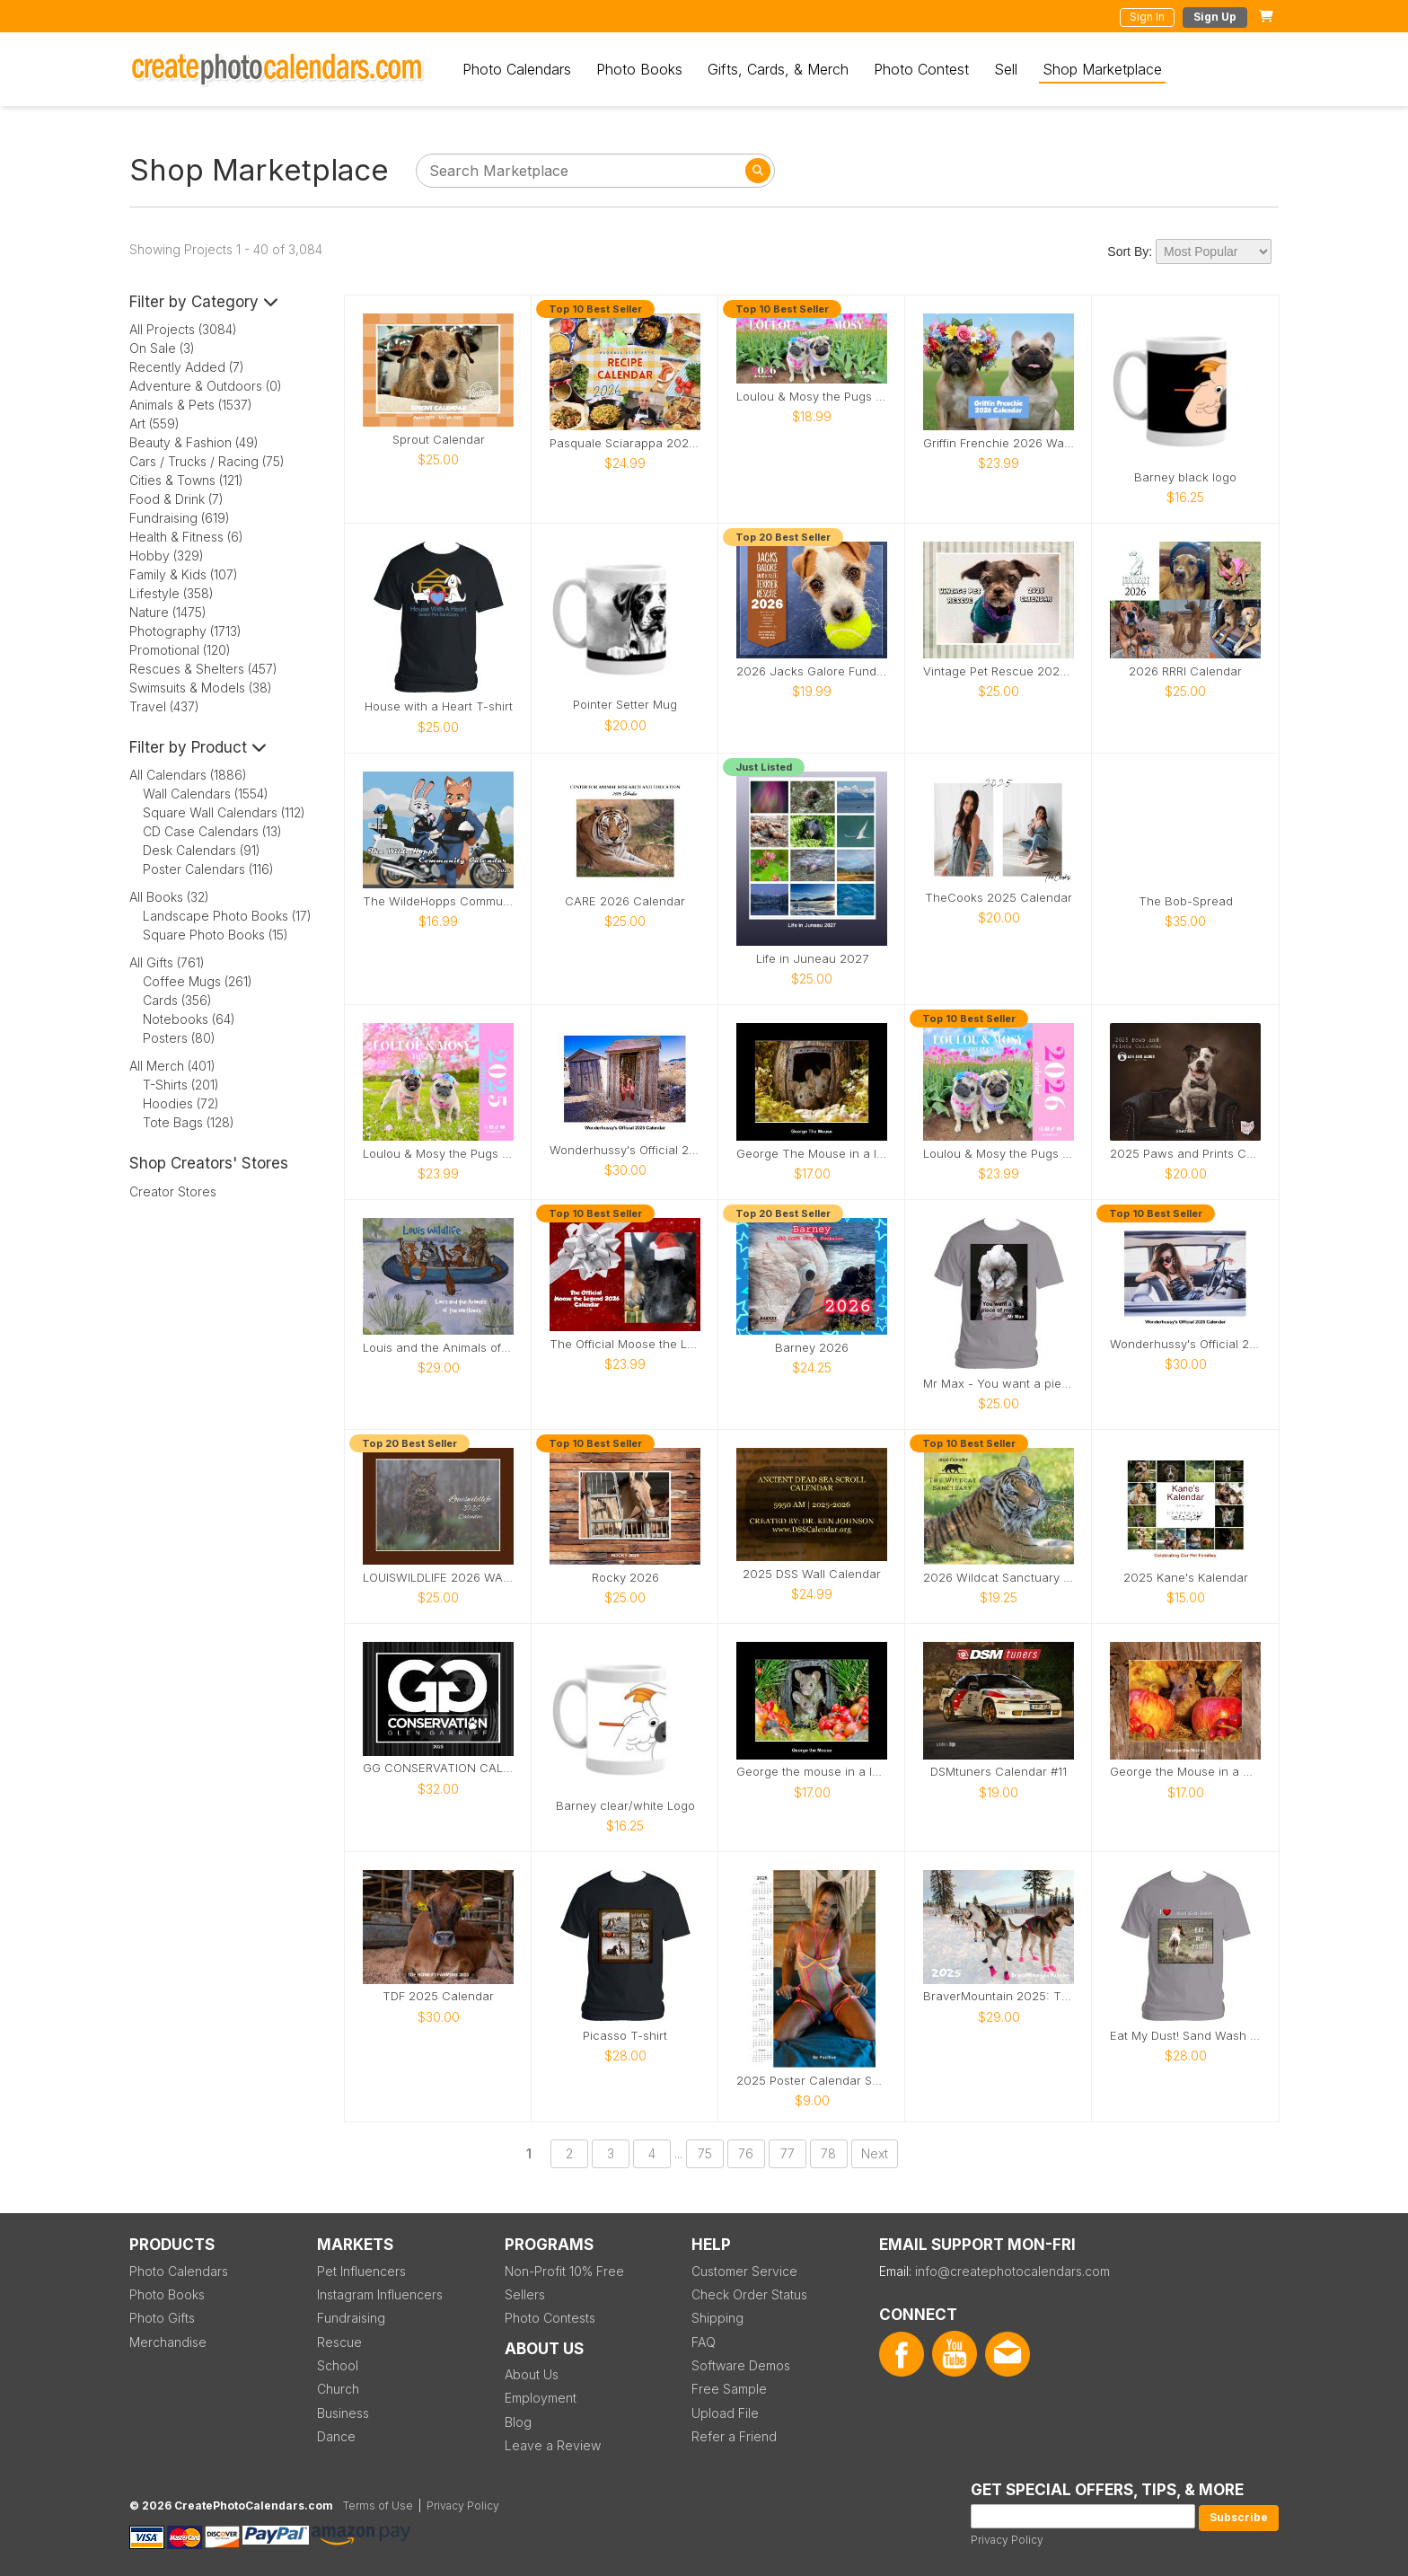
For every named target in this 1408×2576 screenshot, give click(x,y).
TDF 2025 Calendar (438, 1996)
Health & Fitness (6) (186, 536)
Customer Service (744, 2271)
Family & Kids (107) (183, 574)
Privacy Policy (1007, 2539)
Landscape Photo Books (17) (227, 915)
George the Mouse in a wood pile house (1185, 1771)
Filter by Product (198, 747)
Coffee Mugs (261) (197, 981)
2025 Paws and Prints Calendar (1185, 1153)
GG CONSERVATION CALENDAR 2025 (438, 1768)
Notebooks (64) (189, 1019)
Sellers (525, 2294)
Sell (1005, 69)
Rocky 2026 (625, 1577)
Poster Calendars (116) (208, 869)
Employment (540, 2397)
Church (338, 2388)
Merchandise (168, 2342)
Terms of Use (378, 2505)
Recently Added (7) (186, 367)
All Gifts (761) (167, 962)
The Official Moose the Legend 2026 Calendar (625, 1344)
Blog (518, 2422)
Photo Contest (921, 69)
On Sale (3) (162, 348)
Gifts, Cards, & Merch (778, 69)
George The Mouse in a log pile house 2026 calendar (811, 1153)
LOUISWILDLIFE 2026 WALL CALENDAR (438, 1577)
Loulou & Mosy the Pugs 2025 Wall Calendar (438, 1153)
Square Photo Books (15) (215, 934)
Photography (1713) (185, 631)
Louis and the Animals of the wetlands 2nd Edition (438, 1347)
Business (343, 2413)
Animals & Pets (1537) (190, 404)
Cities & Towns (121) (186, 480)
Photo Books (639, 69)
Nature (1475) (168, 612)
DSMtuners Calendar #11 (998, 1771)
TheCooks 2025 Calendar (998, 897)
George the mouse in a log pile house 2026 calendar (811, 1771)
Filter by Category (203, 302)
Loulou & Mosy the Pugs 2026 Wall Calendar (998, 1153)
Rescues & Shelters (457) (203, 668)
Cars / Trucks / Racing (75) (207, 461)
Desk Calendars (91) (201, 850)
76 (745, 2153)
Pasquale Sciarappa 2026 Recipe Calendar (625, 443)
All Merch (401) (172, 1065)
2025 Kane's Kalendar (1185, 1577)
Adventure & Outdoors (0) (205, 385)
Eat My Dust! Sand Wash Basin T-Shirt (1185, 2035)
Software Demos (740, 2365)
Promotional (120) (180, 649)
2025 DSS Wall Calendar (812, 1574)
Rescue (339, 2342)
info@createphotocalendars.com (1012, 2271)
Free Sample (729, 2388)
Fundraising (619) (179, 517)
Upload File (725, 2413)
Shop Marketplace (1102, 69)
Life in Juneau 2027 (812, 959)
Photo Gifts (162, 2317)
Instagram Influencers (380, 2294)
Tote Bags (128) (188, 1122)
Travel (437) (164, 706)
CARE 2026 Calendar (625, 901)
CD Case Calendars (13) (212, 831)
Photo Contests (550, 2317)
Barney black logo (1185, 477)
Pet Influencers (361, 2271)
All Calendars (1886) (188, 774)
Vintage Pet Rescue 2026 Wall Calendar (998, 671)
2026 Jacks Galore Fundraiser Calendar (811, 671)
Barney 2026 (812, 1347)
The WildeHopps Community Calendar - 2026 (438, 901)
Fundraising (351, 2317)
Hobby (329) (166, 555)
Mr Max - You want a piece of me (998, 1383)
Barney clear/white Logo (625, 1806)
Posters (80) (179, 1037)
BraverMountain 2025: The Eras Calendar (998, 1996)
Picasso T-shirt (625, 2035)
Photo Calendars (516, 69)
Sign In (1147, 16)
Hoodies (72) (181, 1103)
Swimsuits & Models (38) (200, 687)
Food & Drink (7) (176, 499)
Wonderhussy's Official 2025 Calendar (625, 1150)
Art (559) (154, 423)
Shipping (717, 2317)
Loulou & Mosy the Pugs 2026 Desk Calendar (811, 396)
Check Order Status (749, 2294)
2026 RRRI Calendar (1185, 671)
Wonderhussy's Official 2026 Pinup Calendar (1185, 1344)
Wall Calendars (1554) (205, 793)
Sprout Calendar (438, 439)
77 (787, 2153)
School (337, 2365)
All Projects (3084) (183, 329)
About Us (532, 2374)
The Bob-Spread (1186, 901)
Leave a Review (553, 2445)
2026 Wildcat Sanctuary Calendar (998, 1577)
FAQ (703, 2342)
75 (705, 2153)
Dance (336, 2436)
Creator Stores (172, 1191)
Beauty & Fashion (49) (194, 442)
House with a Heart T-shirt (439, 706)
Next (874, 2153)
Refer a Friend (734, 2436)
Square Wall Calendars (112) (224, 812)
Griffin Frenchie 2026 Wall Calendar (998, 443)
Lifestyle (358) (171, 593)
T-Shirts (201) (181, 1084)
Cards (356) (177, 1000)
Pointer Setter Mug (625, 704)
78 (828, 2153)
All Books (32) (169, 896)
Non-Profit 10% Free (564, 2271)
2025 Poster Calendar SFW (811, 2080)
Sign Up (1214, 16)
